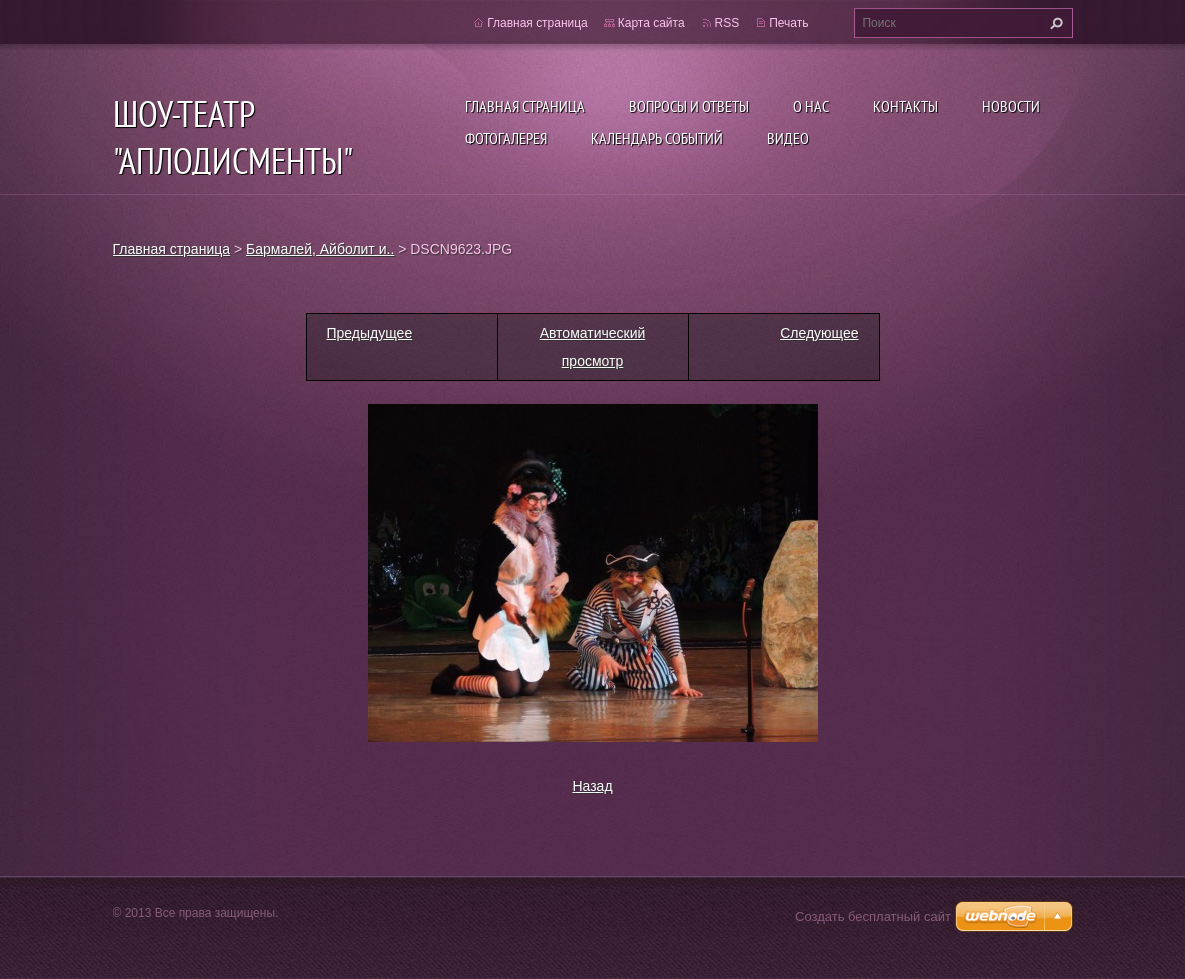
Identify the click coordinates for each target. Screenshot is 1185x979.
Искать (1054, 23)
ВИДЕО (788, 138)
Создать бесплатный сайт (873, 916)
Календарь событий (657, 138)
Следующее (819, 333)
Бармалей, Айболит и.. (320, 249)
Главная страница (525, 106)
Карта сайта (651, 23)
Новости (1011, 106)
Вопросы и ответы (689, 106)
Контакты (905, 106)
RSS (727, 23)
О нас (811, 106)
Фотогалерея (506, 138)
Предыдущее (370, 333)
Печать (788, 23)
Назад (592, 786)
